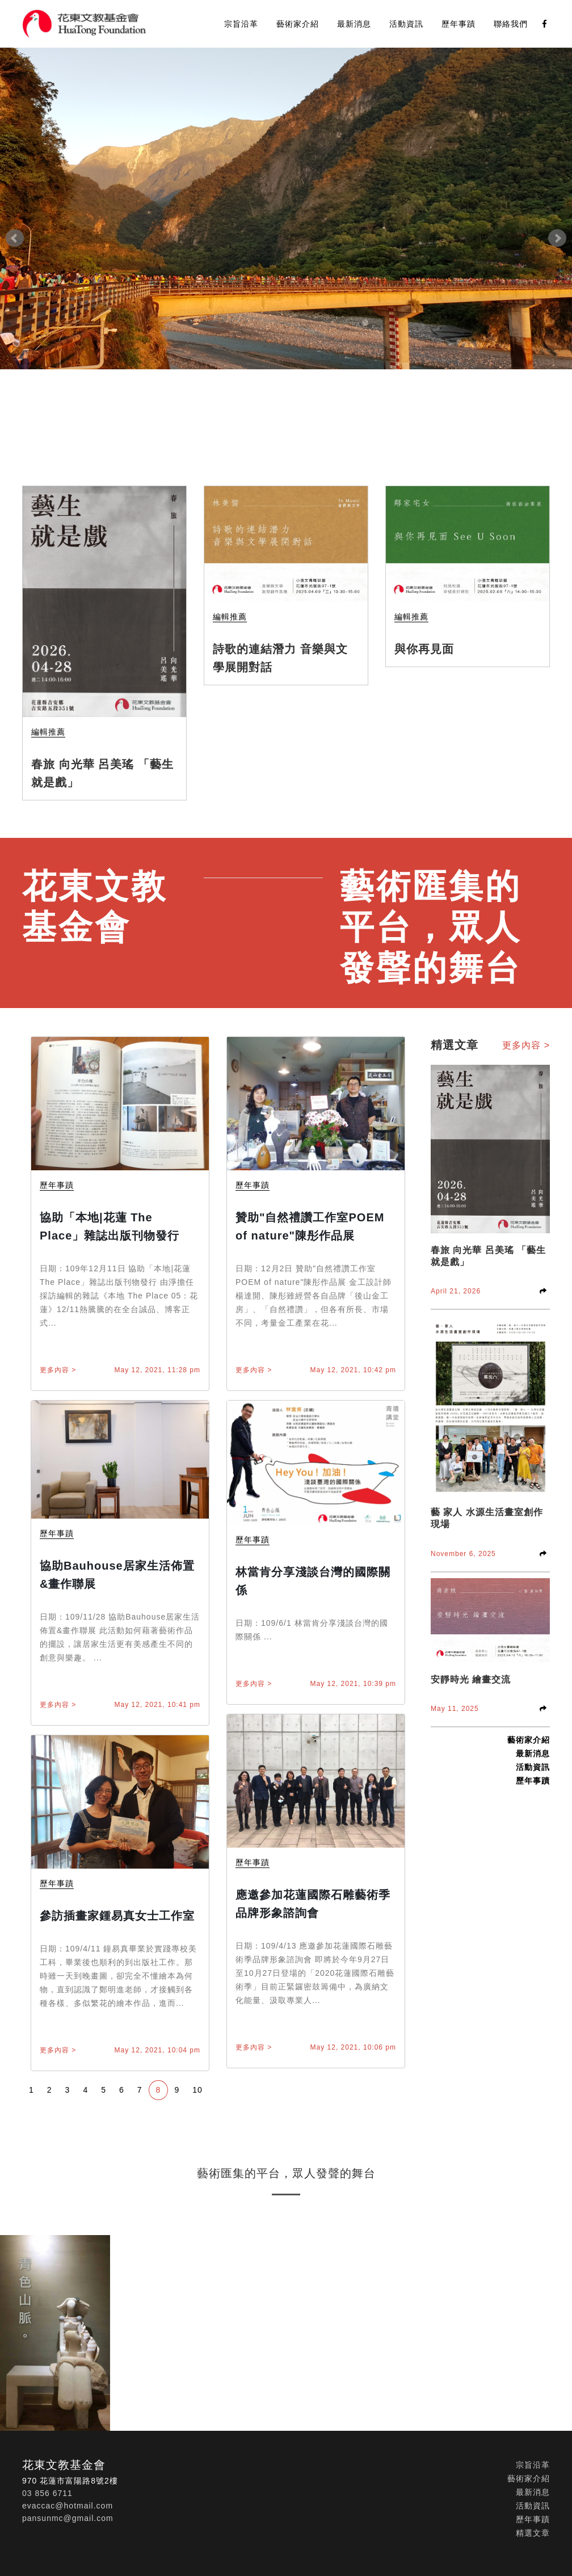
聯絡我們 (511, 23)
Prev (15, 238)
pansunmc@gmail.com (67, 2518)
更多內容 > (58, 1370)
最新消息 (354, 23)
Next (557, 238)
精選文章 (533, 2532)
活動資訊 (406, 23)
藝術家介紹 (297, 23)
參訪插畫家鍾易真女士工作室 (117, 1915)
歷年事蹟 (458, 23)
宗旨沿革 (241, 23)
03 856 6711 (47, 2493)
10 (197, 2089)
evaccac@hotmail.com (67, 2505)
